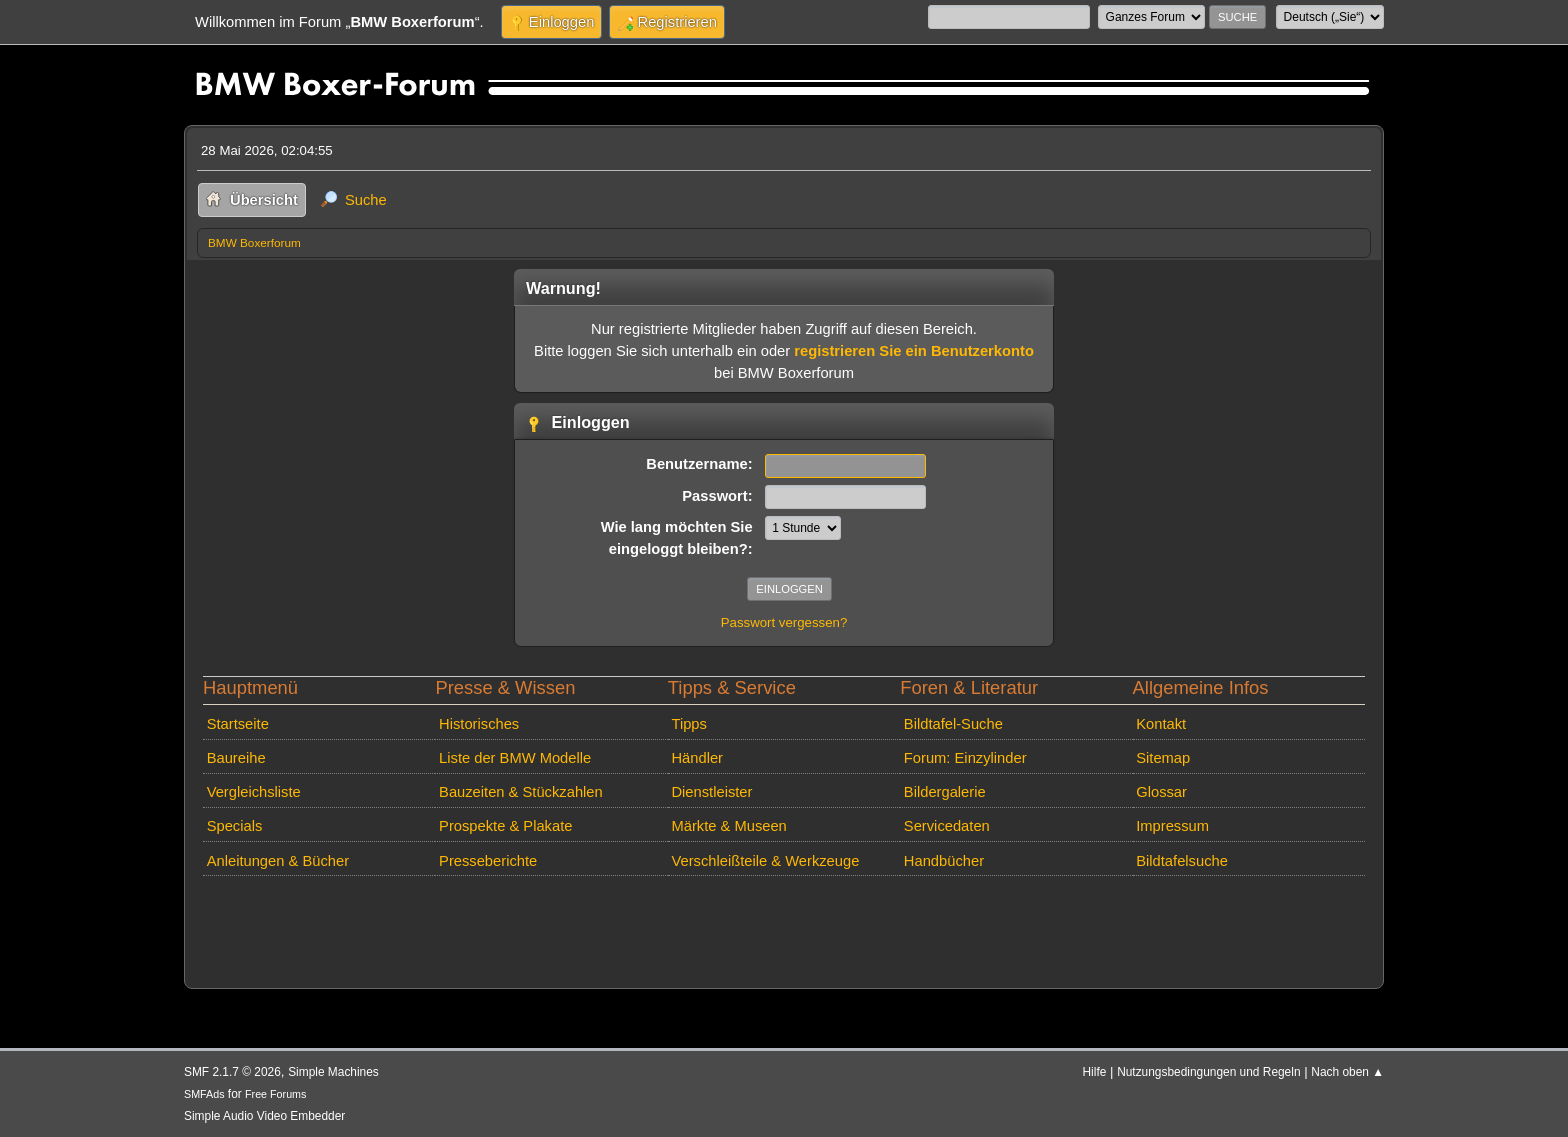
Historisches (479, 724)
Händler (697, 758)
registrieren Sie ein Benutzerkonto (914, 351)
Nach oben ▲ (1347, 1072)
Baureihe (236, 758)
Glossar (1161, 792)
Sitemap (1163, 758)
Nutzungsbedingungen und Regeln (1208, 1072)
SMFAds (204, 1094)
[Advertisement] (561, 914)
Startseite (238, 724)
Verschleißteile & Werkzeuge (765, 861)
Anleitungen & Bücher (278, 861)
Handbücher (944, 861)
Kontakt (1161, 724)
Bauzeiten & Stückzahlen (521, 792)
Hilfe (1095, 1072)
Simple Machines (333, 1072)
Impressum (1172, 826)
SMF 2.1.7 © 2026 (232, 1072)
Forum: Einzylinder (965, 758)
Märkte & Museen (728, 826)
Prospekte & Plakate (505, 826)
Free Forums (275, 1094)
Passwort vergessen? (784, 622)
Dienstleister (711, 792)
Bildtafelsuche (1182, 861)
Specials (235, 826)
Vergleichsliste (254, 792)
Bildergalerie (945, 792)
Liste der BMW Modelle (515, 758)
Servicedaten (947, 826)
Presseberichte (488, 861)
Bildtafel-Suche (953, 724)
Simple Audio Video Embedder (264, 1116)
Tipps (688, 724)
